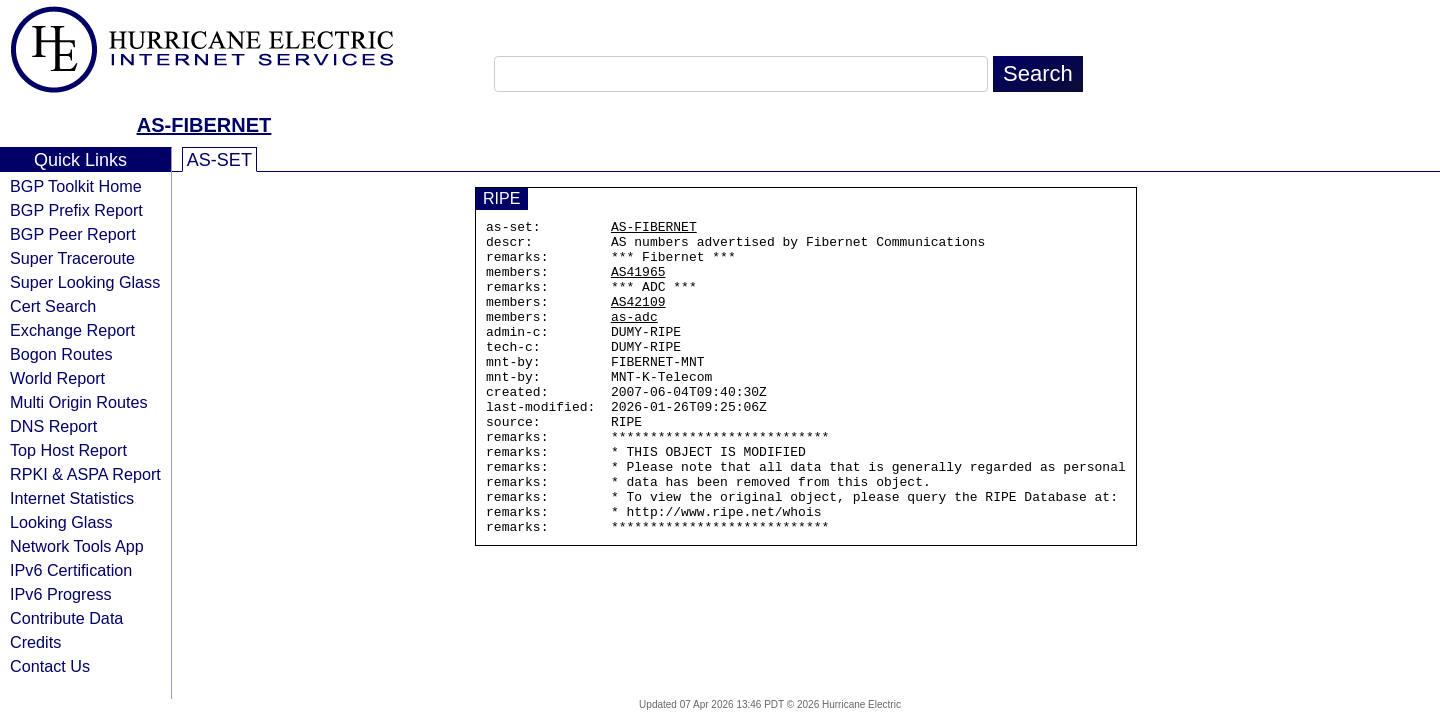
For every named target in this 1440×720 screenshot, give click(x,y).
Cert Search (53, 306)
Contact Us (50, 666)
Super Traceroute (72, 258)
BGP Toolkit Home (76, 186)
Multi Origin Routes (79, 402)
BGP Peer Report (73, 234)
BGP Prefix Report (76, 210)
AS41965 (638, 283)
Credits (35, 642)
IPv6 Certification (71, 570)
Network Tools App (77, 546)
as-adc (634, 337)
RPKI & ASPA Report (85, 474)
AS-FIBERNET (204, 125)
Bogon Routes (61, 354)
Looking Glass (61, 522)
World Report (57, 378)
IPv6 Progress (61, 594)
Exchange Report (72, 330)
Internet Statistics (72, 498)
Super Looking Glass (85, 282)
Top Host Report (68, 450)
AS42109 (638, 319)
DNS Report (53, 426)
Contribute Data (66, 618)
